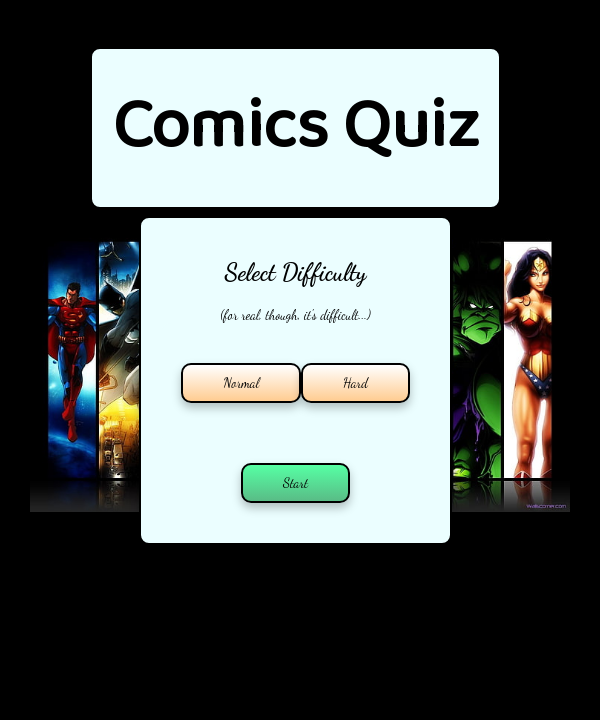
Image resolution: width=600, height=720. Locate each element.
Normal (241, 383)
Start (295, 483)
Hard (355, 383)
